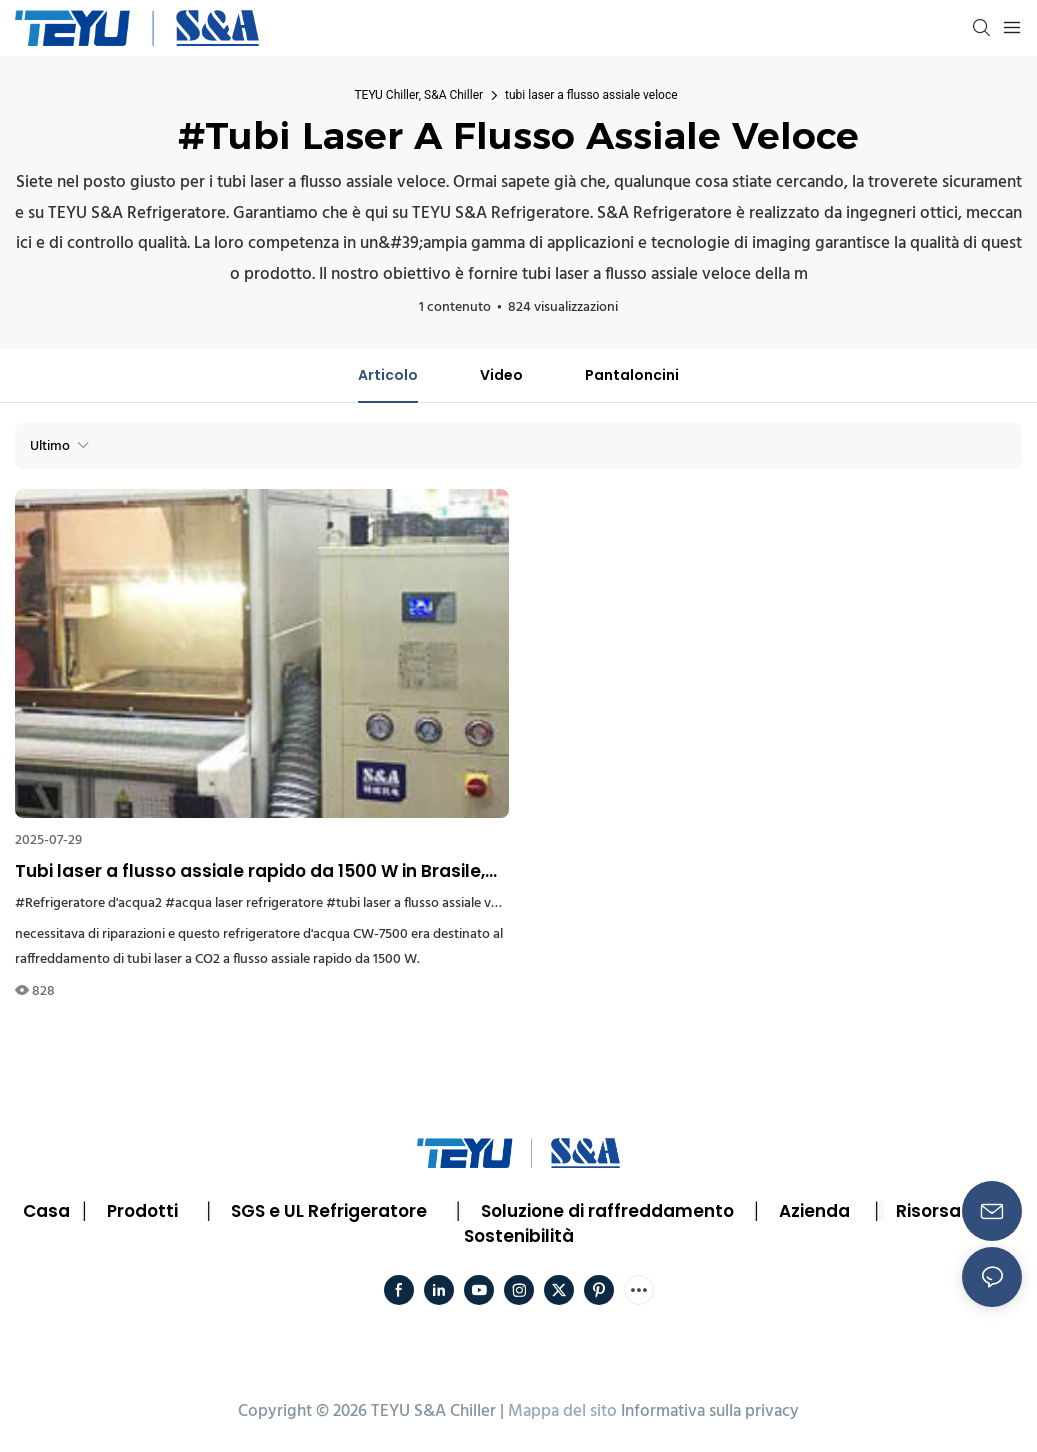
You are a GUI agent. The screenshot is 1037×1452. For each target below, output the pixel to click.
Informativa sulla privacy (710, 1411)
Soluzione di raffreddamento (607, 1211)
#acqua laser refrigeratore (244, 903)
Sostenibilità (519, 1236)
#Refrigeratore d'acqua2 (88, 903)
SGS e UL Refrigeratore (329, 1211)
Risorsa (928, 1211)
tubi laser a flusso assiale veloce (591, 95)
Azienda (814, 1211)
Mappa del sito (562, 1411)
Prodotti (142, 1211)
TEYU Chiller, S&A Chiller (418, 95)
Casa (46, 1211)
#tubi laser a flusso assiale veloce (424, 903)
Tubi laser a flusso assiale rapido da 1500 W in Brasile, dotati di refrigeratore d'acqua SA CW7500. (250, 872)
